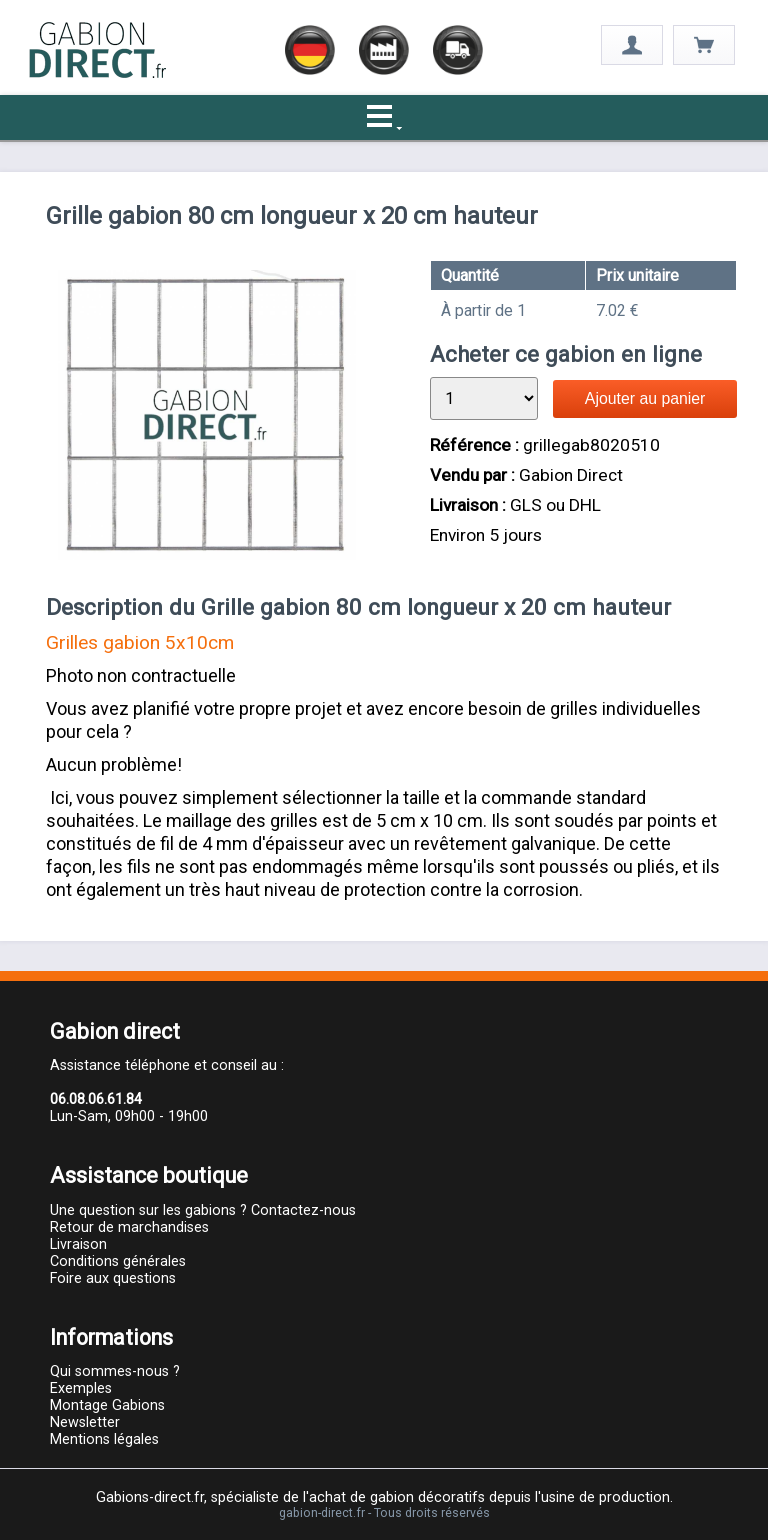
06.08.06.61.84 (96, 1099)
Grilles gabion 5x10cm (140, 642)
